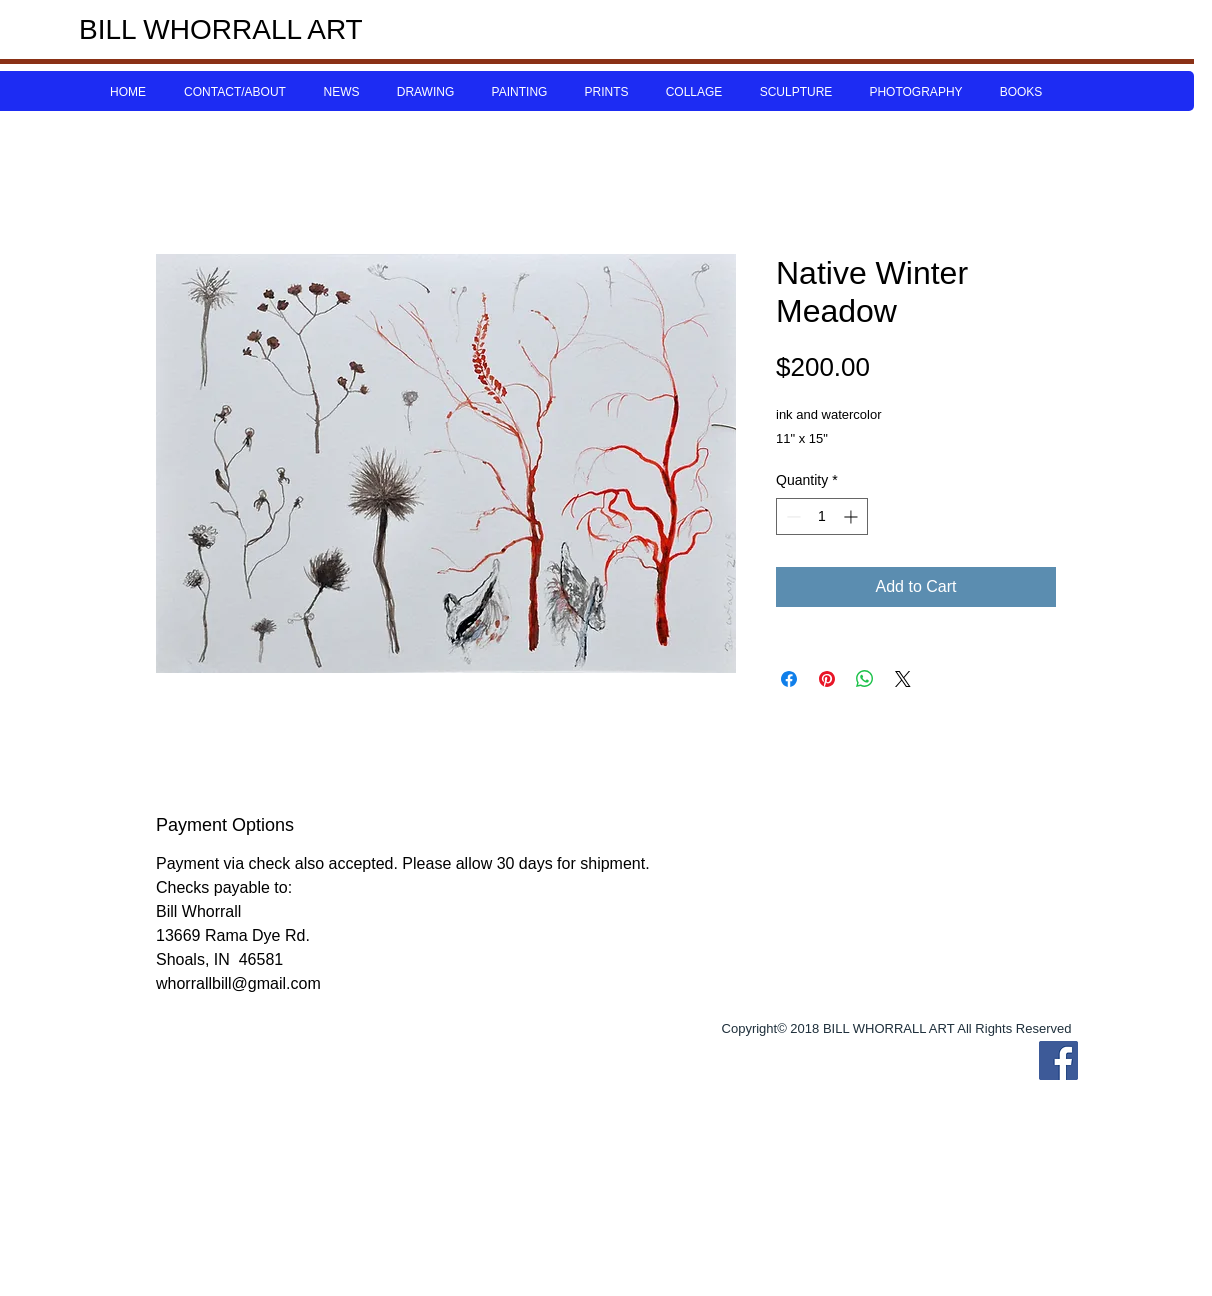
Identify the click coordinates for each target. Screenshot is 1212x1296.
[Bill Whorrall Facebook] (1058, 1060)
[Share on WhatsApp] (865, 679)
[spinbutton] (822, 516)
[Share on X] (903, 679)
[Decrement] (791, 516)
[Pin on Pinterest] (827, 679)
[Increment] (852, 516)
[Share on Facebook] (789, 679)
